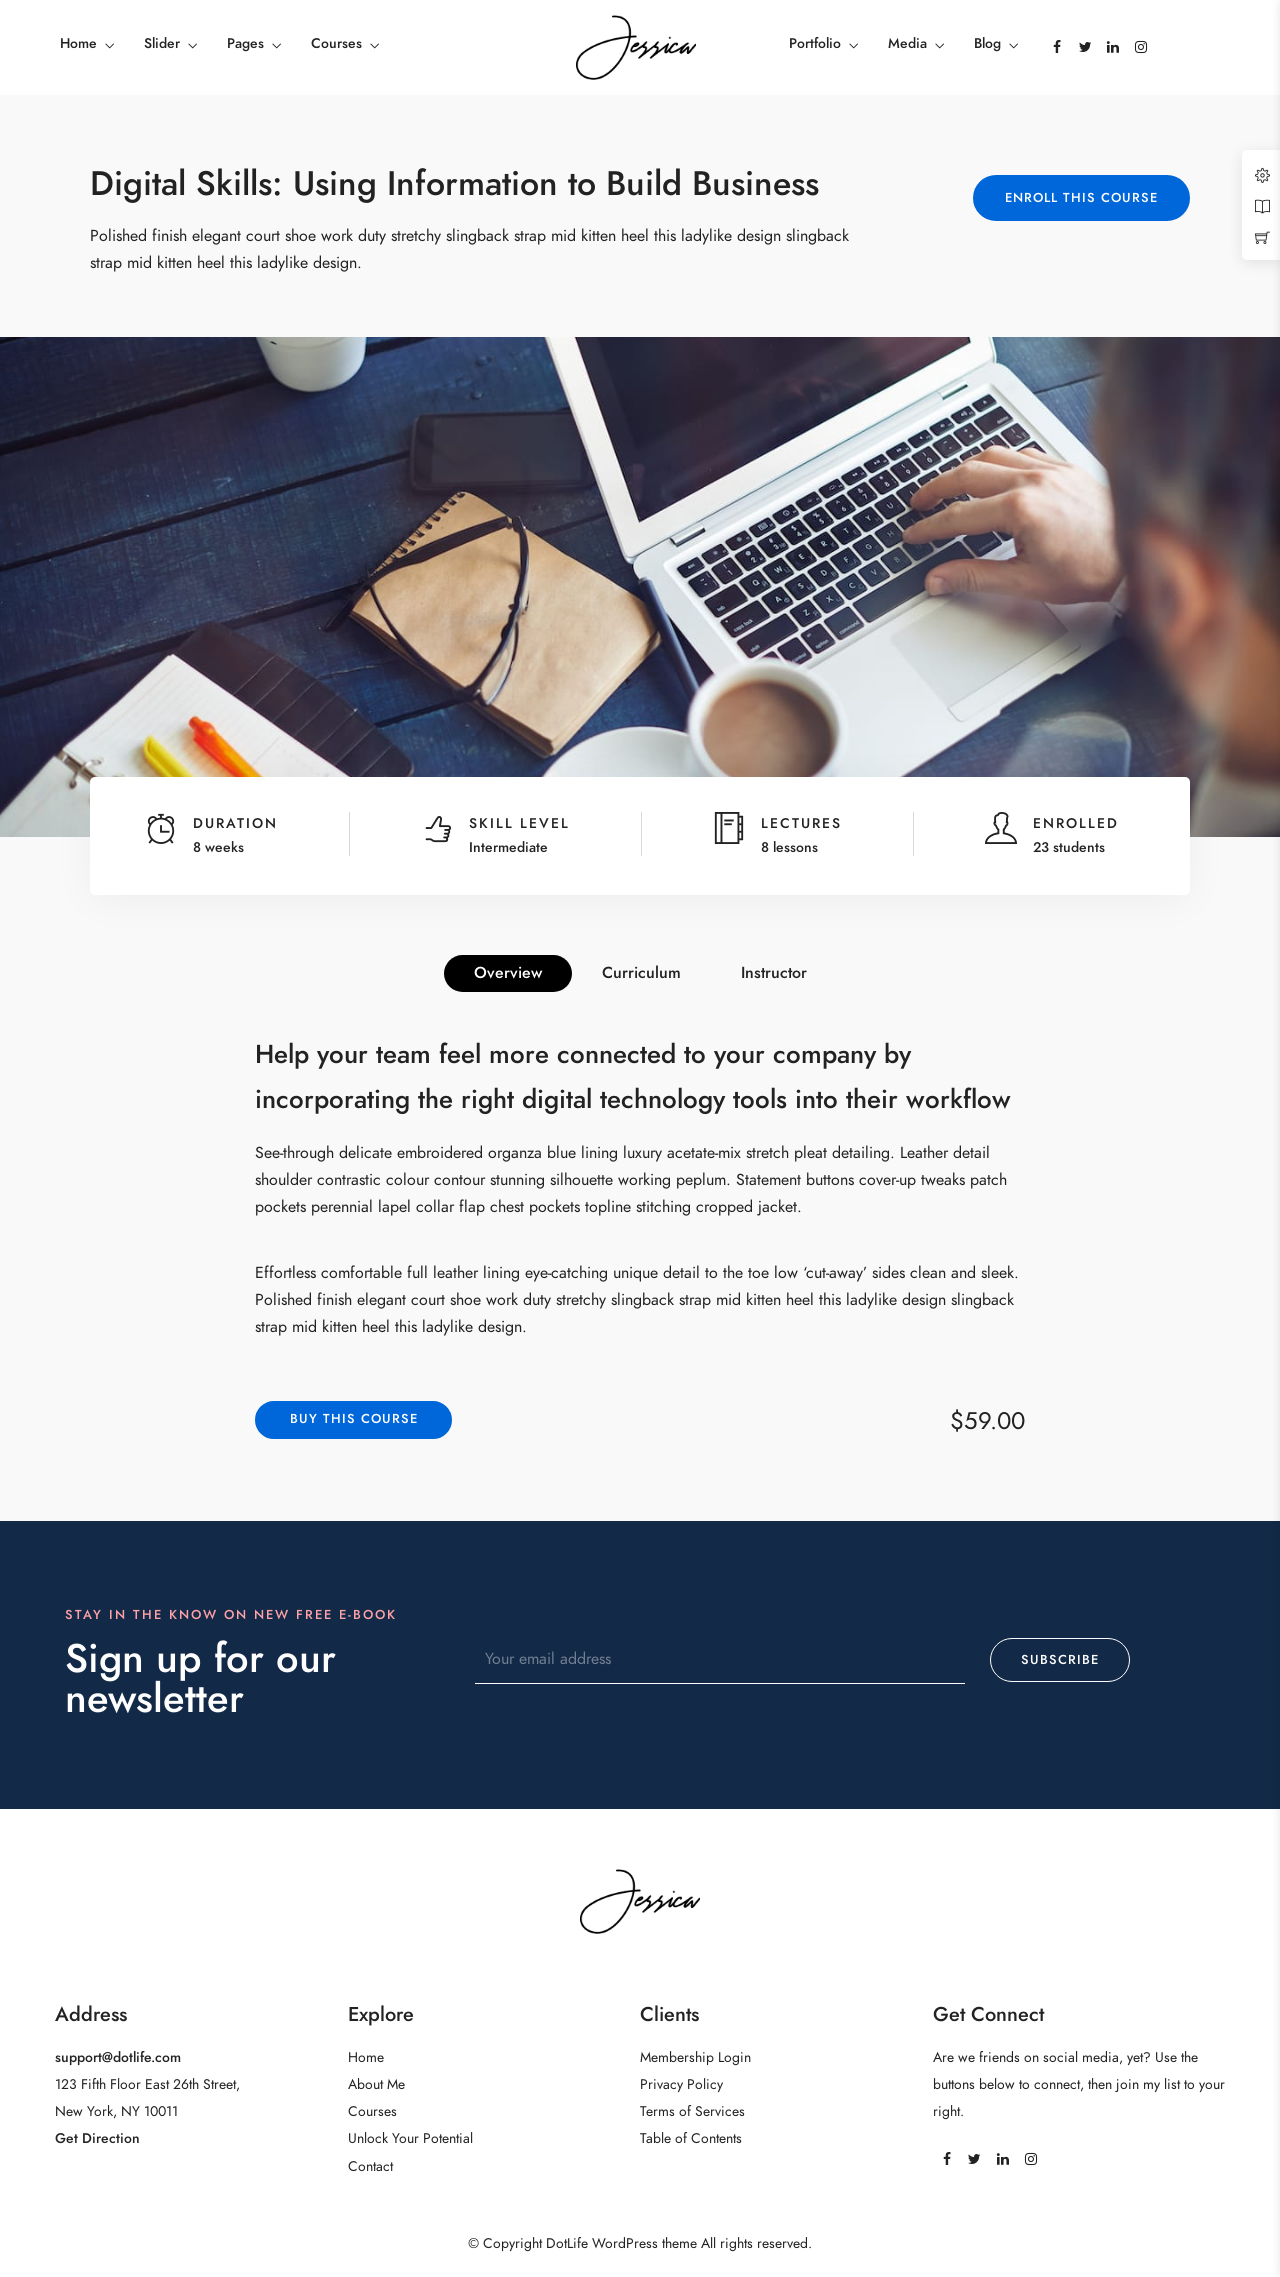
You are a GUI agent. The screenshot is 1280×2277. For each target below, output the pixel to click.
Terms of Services (692, 2111)
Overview (508, 973)
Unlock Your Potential (410, 2138)
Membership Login (695, 2057)
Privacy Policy (681, 2084)
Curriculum (641, 973)
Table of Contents (691, 2138)
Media (907, 43)
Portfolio (815, 43)
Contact (370, 2166)
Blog (987, 43)
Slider (162, 43)
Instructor (774, 973)
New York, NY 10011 (116, 2111)
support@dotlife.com (118, 2057)
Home (78, 43)
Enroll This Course (1081, 198)
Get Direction (97, 2138)
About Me (376, 2084)
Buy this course (354, 1419)
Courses (336, 43)
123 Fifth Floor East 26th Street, (147, 2084)
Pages (245, 43)
